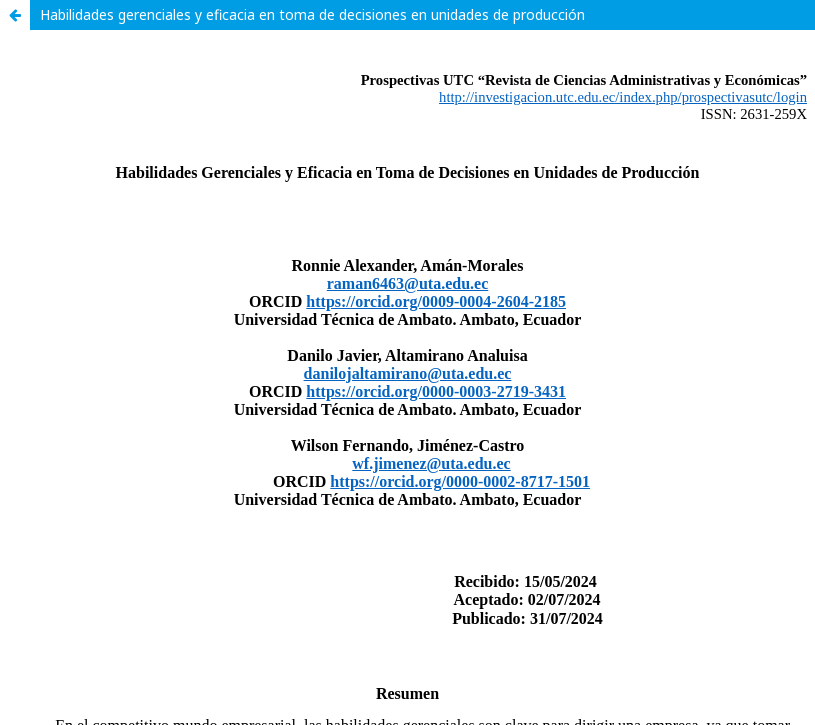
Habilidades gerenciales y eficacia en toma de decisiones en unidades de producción (312, 14)
